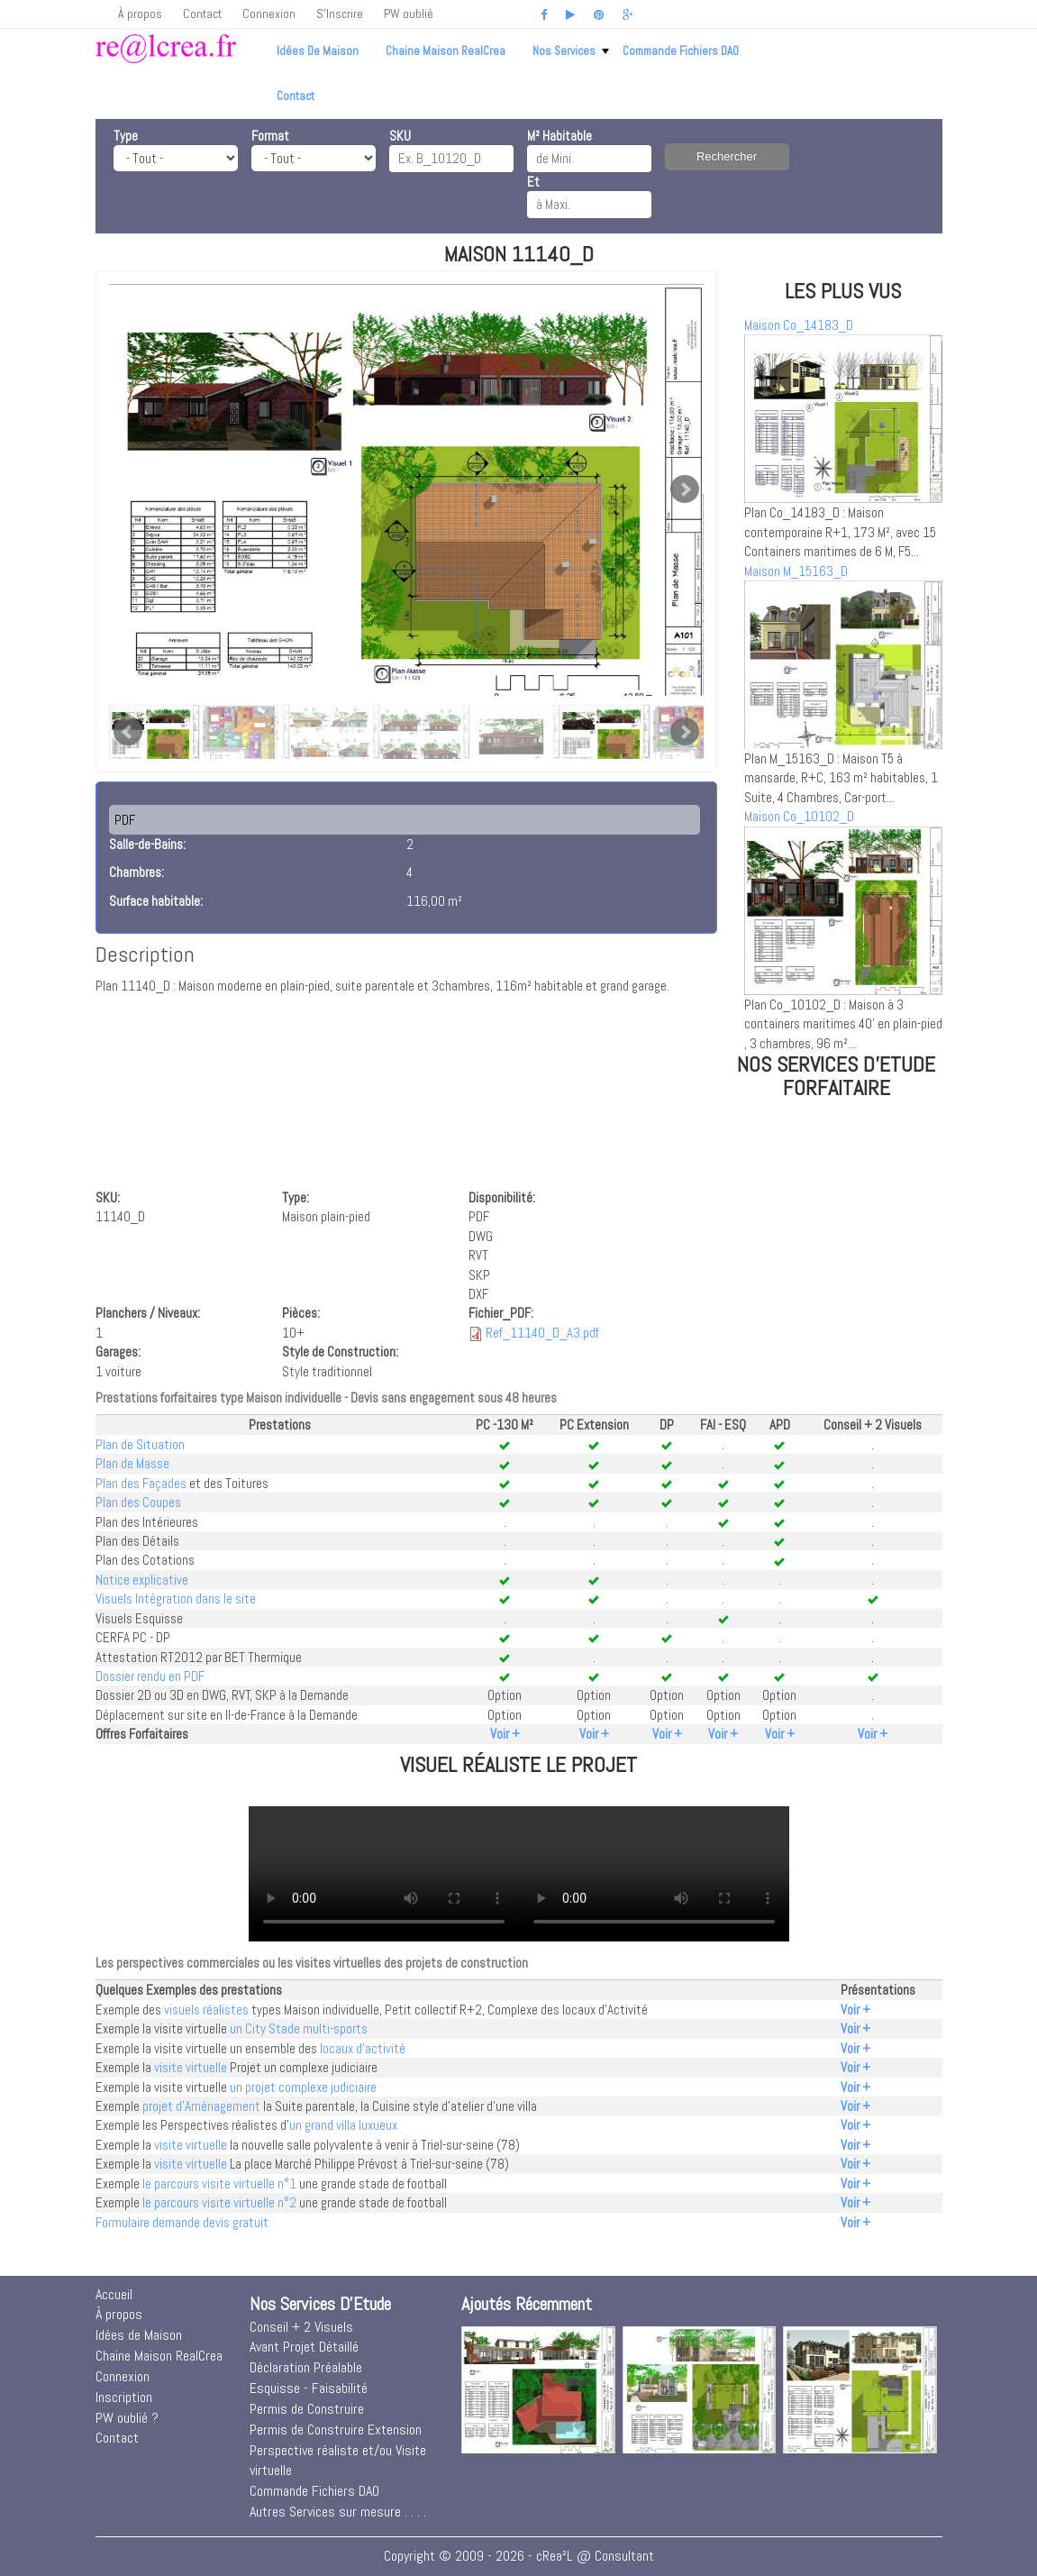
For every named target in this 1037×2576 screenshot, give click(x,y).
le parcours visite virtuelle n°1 (219, 2183)
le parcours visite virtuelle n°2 (219, 2202)
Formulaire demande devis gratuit (182, 2222)
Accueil (114, 2294)
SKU (400, 135)
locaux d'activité (362, 2048)
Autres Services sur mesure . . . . (338, 2511)
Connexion (269, 13)
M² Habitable (559, 135)
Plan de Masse (132, 1463)
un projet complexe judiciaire (303, 2087)
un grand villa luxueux (343, 2124)
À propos (140, 13)
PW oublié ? (127, 2417)
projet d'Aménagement (201, 2106)
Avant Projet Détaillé (304, 2346)
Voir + (505, 1733)
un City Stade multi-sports (299, 2028)
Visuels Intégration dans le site (176, 1598)
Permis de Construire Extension (336, 2429)
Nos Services (570, 51)
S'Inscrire (339, 13)
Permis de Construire (307, 2408)
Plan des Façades (141, 1483)
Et (533, 181)
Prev (128, 731)
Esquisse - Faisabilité (309, 2388)
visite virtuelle (190, 2067)
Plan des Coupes (138, 1502)
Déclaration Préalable (306, 2367)
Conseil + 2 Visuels (301, 2326)
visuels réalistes (206, 2009)
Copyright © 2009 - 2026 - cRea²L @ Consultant (519, 2555)
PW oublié (408, 13)
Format (270, 135)
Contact (202, 13)
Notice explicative (142, 1579)
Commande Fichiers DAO (681, 51)
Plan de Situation (140, 1444)
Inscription (124, 2397)
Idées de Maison (318, 51)
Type (126, 135)
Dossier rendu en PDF (150, 1676)
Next (684, 489)
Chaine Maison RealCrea (445, 51)
